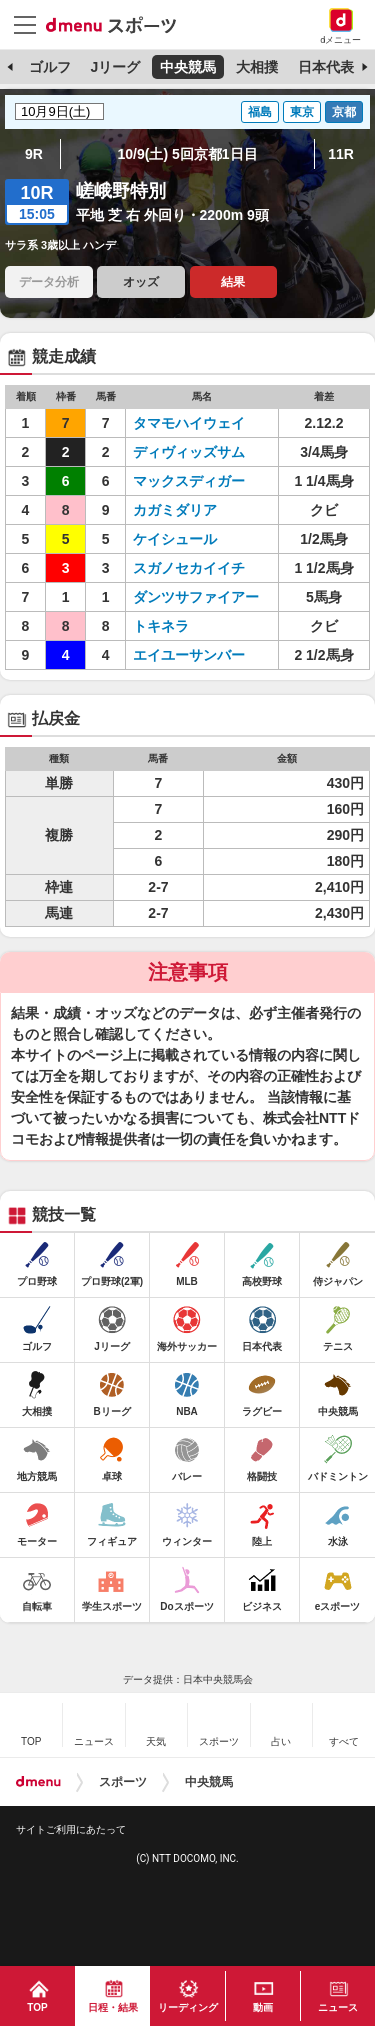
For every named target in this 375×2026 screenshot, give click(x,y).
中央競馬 (188, 67)
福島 (260, 112)
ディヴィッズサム (189, 452)
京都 (344, 112)
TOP (37, 2007)
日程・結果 (113, 2007)
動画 (263, 2007)
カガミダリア (175, 510)
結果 (233, 282)
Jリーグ (115, 67)
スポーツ (123, 1782)
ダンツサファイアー (196, 597)
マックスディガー (189, 481)
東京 (302, 112)
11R (341, 154)
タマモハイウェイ (189, 423)
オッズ (141, 282)
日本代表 (326, 67)
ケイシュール (175, 539)
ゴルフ (50, 67)
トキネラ (161, 626)
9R (34, 154)
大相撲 (257, 67)
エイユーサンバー (189, 655)
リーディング (188, 2007)
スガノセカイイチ (189, 568)
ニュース (338, 2007)
